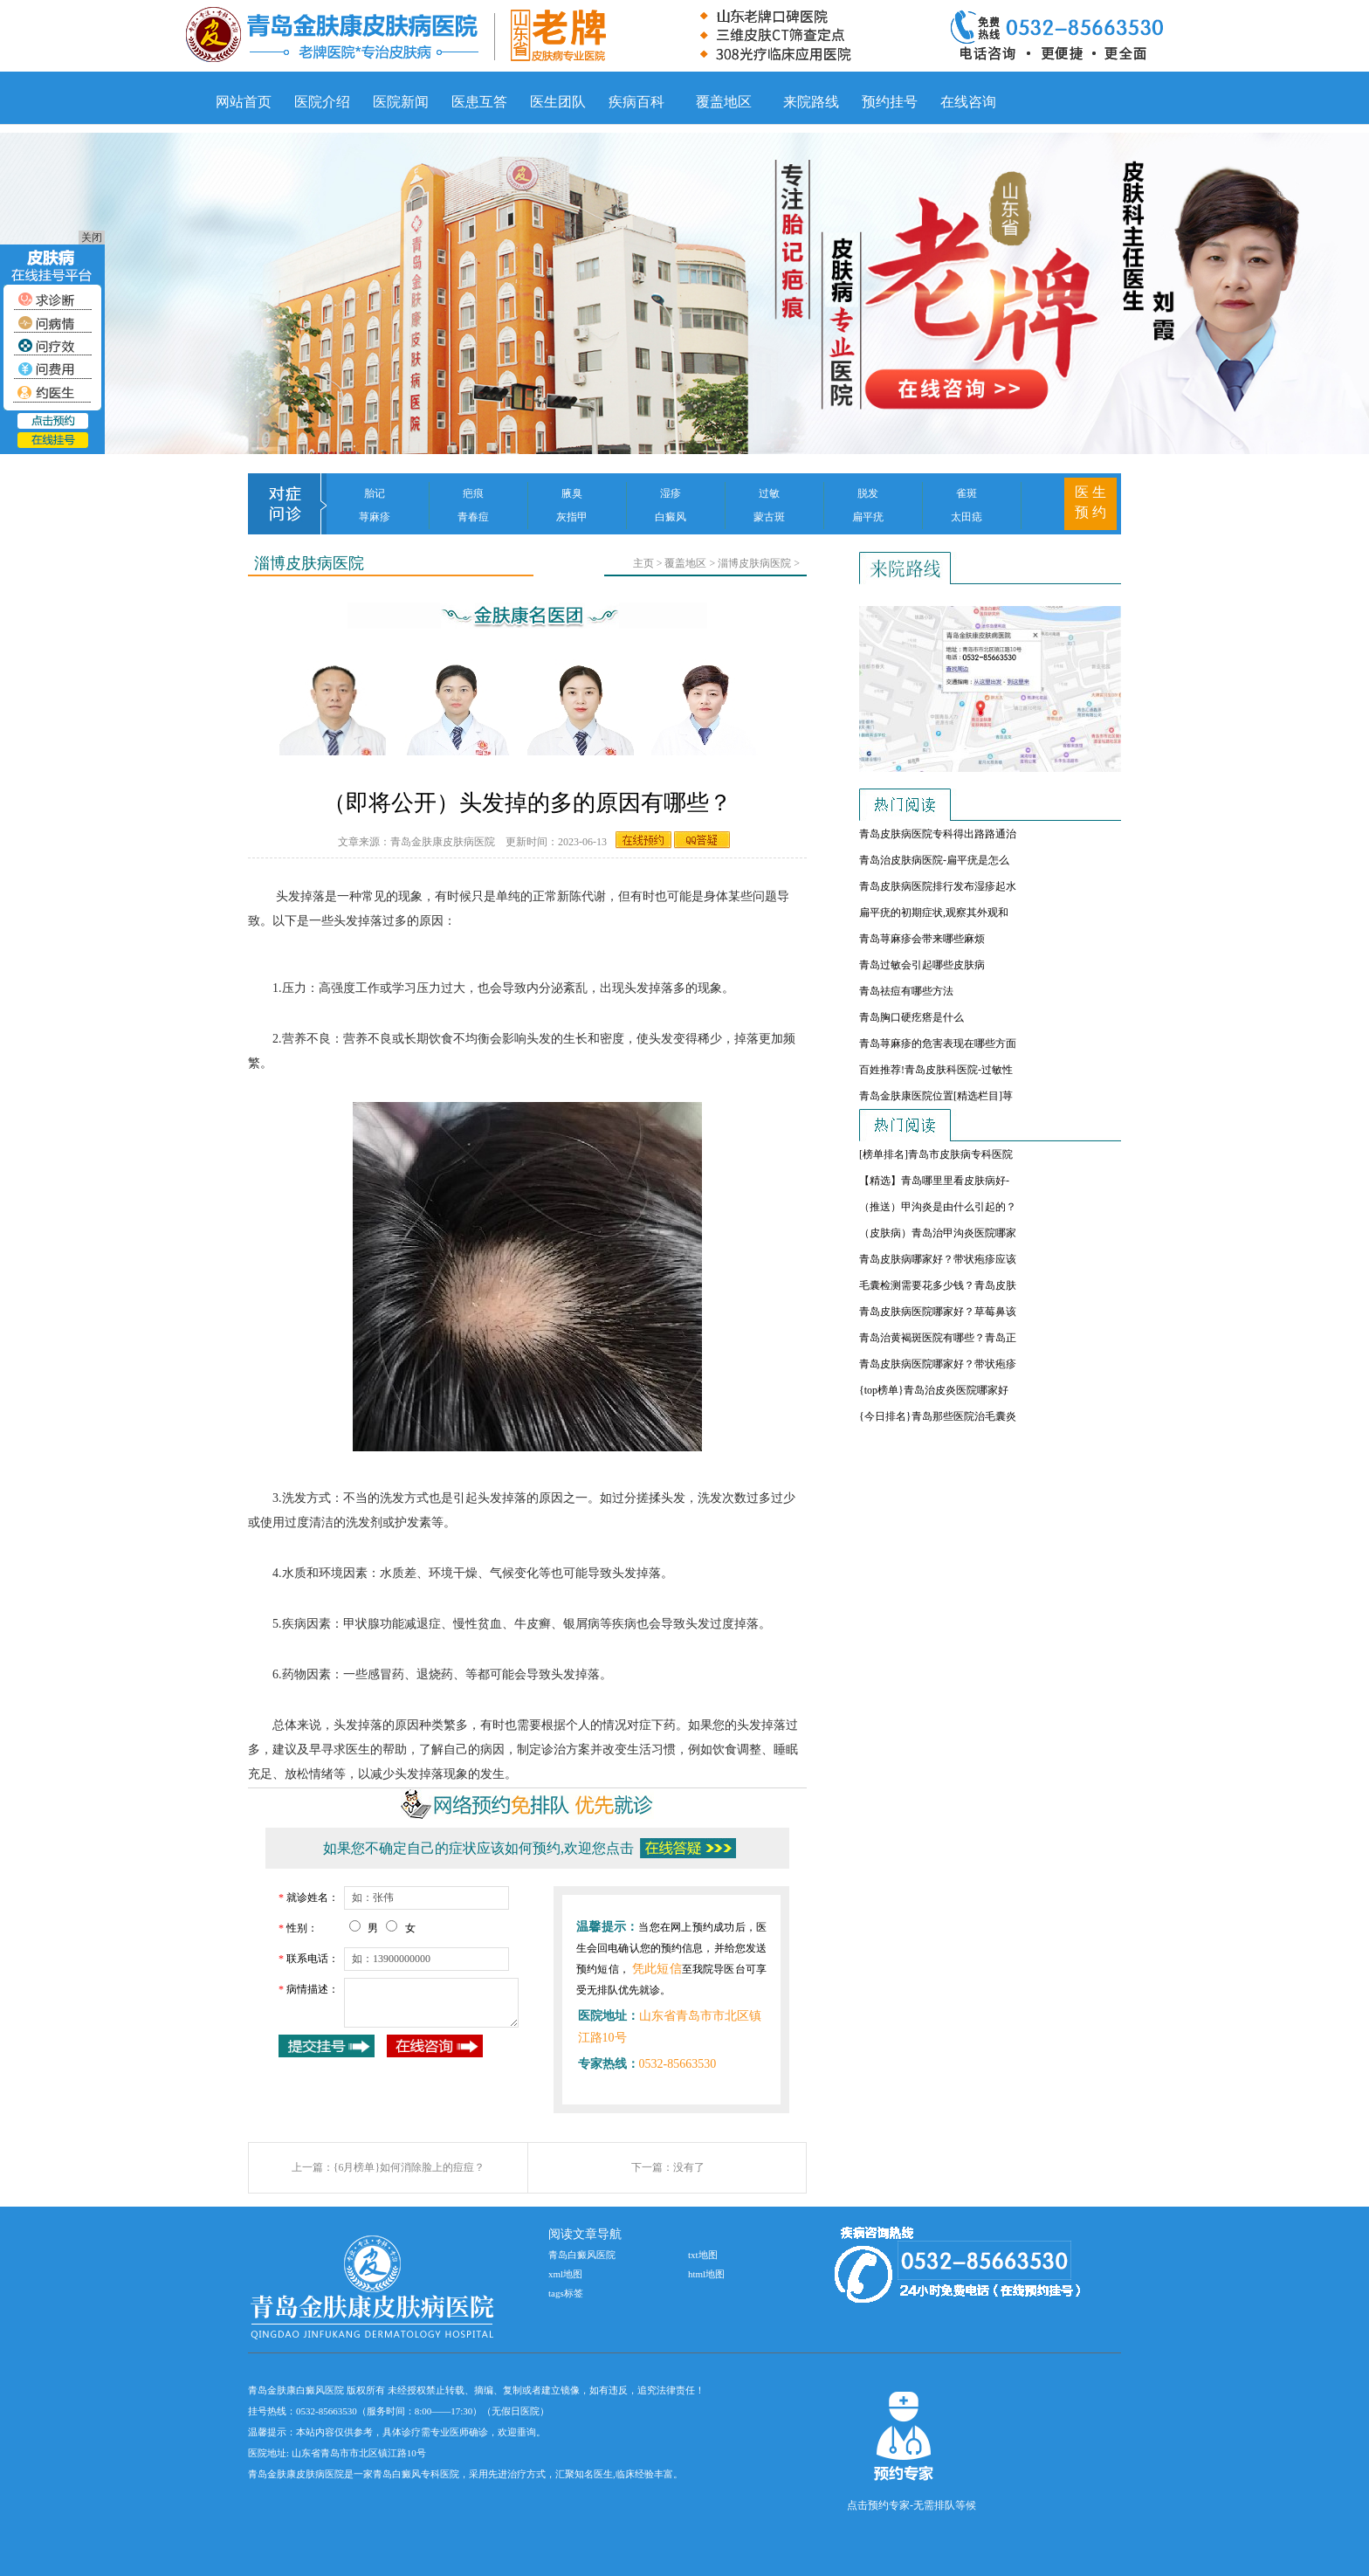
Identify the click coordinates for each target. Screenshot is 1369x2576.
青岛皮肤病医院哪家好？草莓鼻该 (937, 1311)
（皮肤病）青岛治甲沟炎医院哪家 (937, 1233)
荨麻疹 (374, 517)
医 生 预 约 (1090, 502)
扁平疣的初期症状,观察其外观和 (933, 912)
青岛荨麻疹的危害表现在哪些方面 (937, 1043)
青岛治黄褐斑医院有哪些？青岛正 (937, 1338)
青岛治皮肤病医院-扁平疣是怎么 (934, 860)
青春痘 (473, 517)
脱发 (867, 493)
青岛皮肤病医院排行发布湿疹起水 (937, 886)
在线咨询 (968, 101)
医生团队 (558, 101)
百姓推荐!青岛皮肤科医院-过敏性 (936, 1070)
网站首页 (244, 101)
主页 (643, 563)
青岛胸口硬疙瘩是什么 (911, 1017)
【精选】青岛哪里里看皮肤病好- (934, 1180)
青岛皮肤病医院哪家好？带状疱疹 (937, 1364)
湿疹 (670, 493)
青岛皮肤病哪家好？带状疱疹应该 (937, 1259)
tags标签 (565, 2293)
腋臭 (571, 493)
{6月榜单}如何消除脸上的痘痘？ (409, 2167)
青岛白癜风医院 (582, 2254)
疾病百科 (636, 101)
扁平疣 (868, 517)
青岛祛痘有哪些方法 (906, 991)
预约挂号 (890, 101)
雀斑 (966, 493)
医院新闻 (401, 101)
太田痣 (966, 517)
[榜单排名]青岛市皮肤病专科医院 (936, 1154)
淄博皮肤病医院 (754, 563)
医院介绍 (322, 101)
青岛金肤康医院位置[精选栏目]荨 (936, 1096)
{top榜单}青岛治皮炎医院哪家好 (933, 1390)
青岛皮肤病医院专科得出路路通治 (937, 834)
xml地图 (565, 2274)
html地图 (706, 2274)
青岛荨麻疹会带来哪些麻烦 (922, 939)
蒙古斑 (769, 517)
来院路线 (811, 101)
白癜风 (670, 517)
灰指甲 (572, 517)
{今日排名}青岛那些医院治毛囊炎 (937, 1416)
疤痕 (473, 493)
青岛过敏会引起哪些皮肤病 (922, 965)
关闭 (91, 237)
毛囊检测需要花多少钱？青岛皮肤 (937, 1285)
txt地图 (703, 2254)
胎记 (374, 493)
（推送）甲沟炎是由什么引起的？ (937, 1207)
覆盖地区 (724, 101)
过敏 (769, 493)
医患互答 (479, 101)
